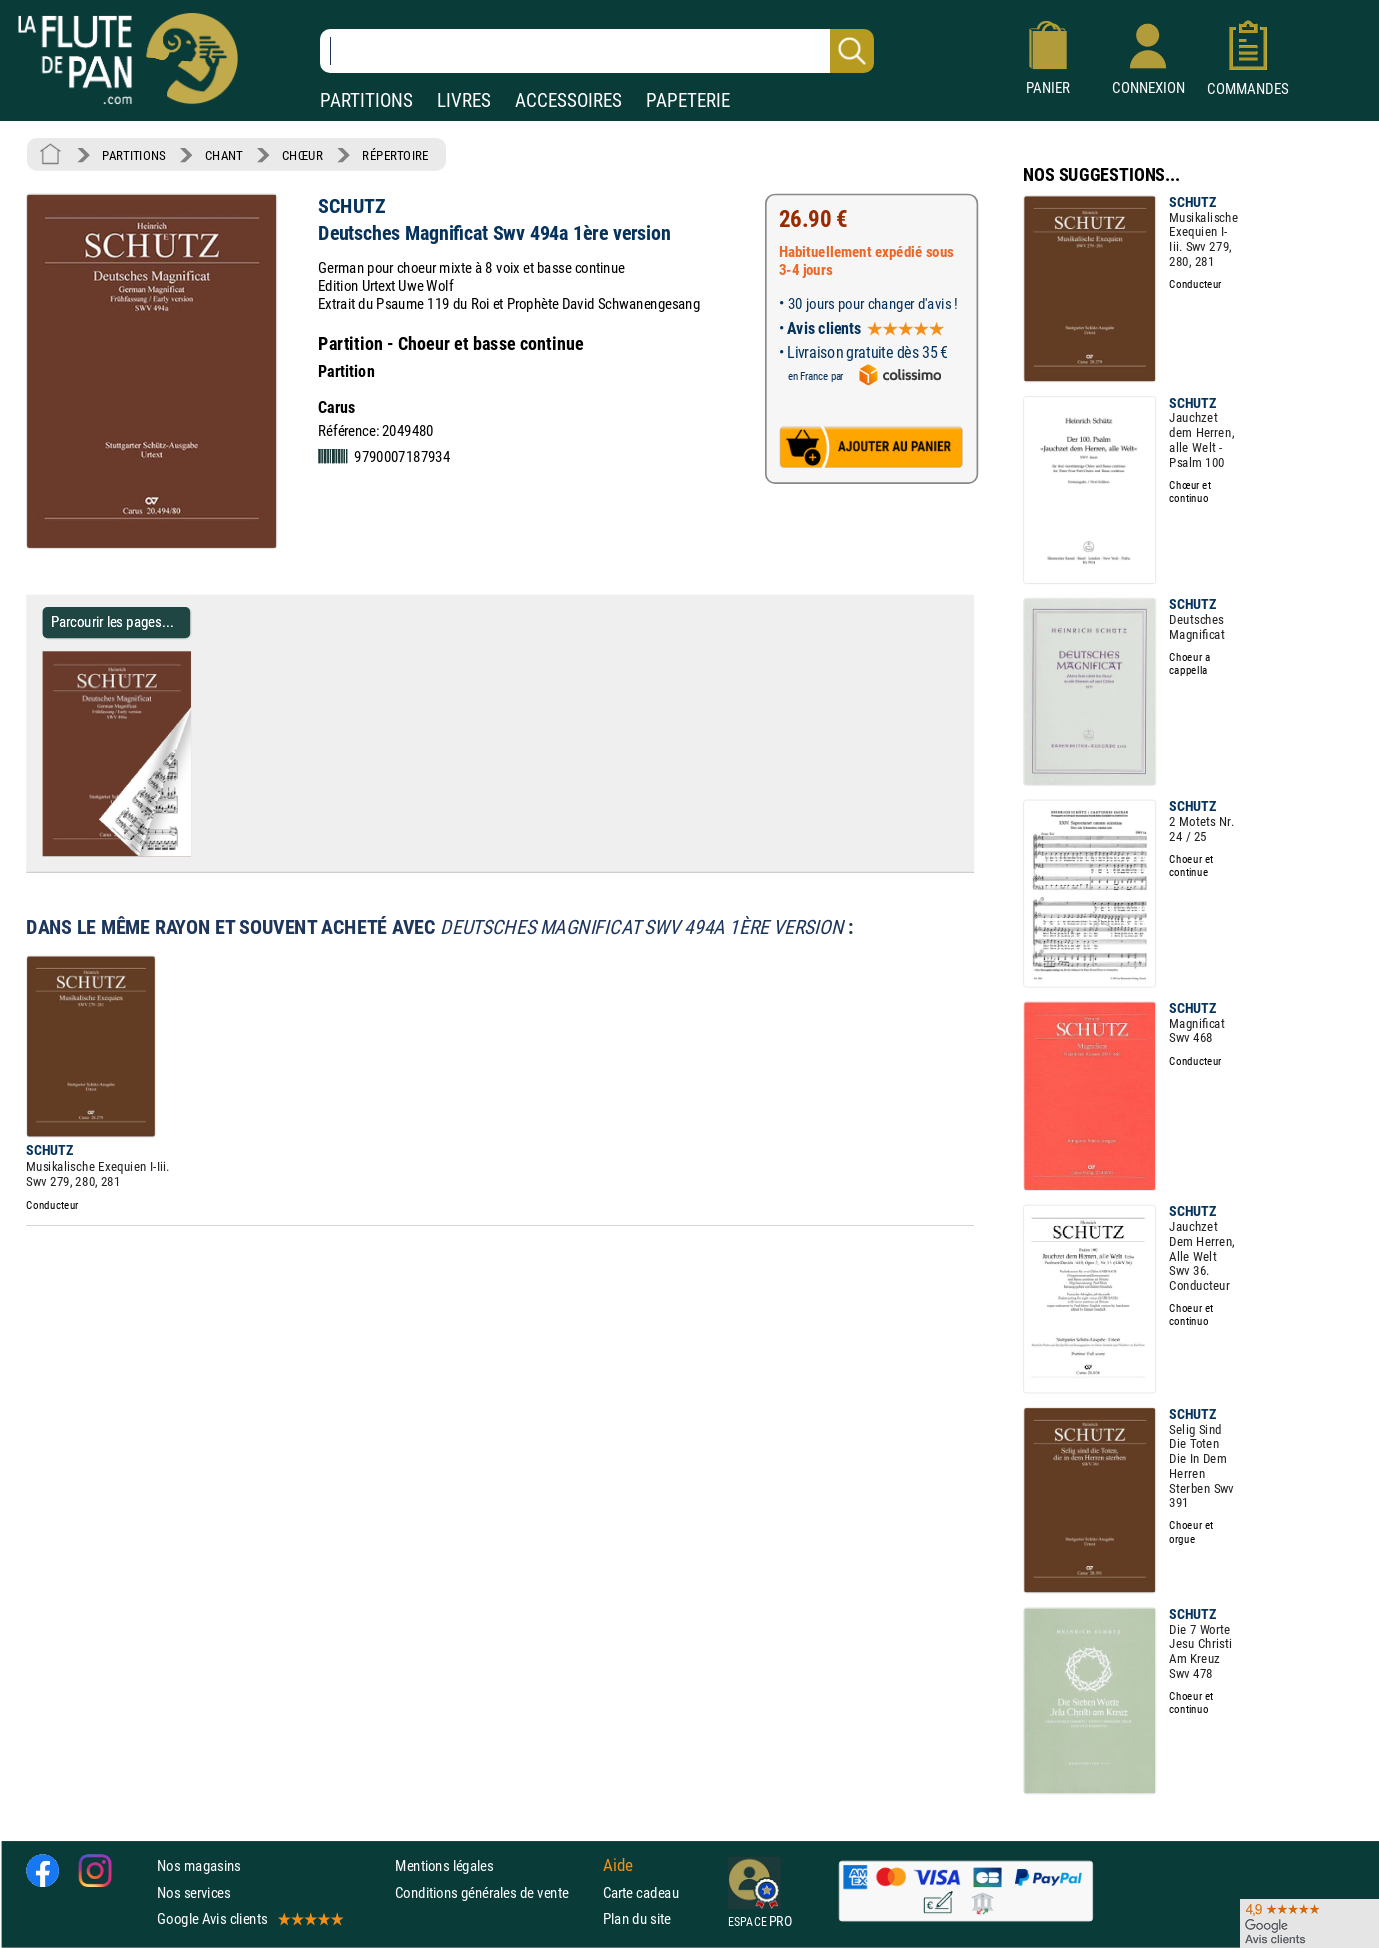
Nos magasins (199, 1866)
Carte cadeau (641, 1892)
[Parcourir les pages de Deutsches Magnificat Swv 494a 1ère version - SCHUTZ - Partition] (182, 852)
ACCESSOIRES (568, 100)
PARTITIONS (366, 100)
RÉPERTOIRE (395, 155)
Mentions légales (444, 1866)
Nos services (193, 1892)
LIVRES (464, 100)
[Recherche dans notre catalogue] (597, 51)
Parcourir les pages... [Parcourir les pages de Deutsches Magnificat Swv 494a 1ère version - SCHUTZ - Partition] (112, 622)
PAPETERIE (688, 100)
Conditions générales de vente (494, 1892)
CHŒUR (302, 155)
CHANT (224, 155)
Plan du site (637, 1918)
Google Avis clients (249, 1918)
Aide (618, 1866)
